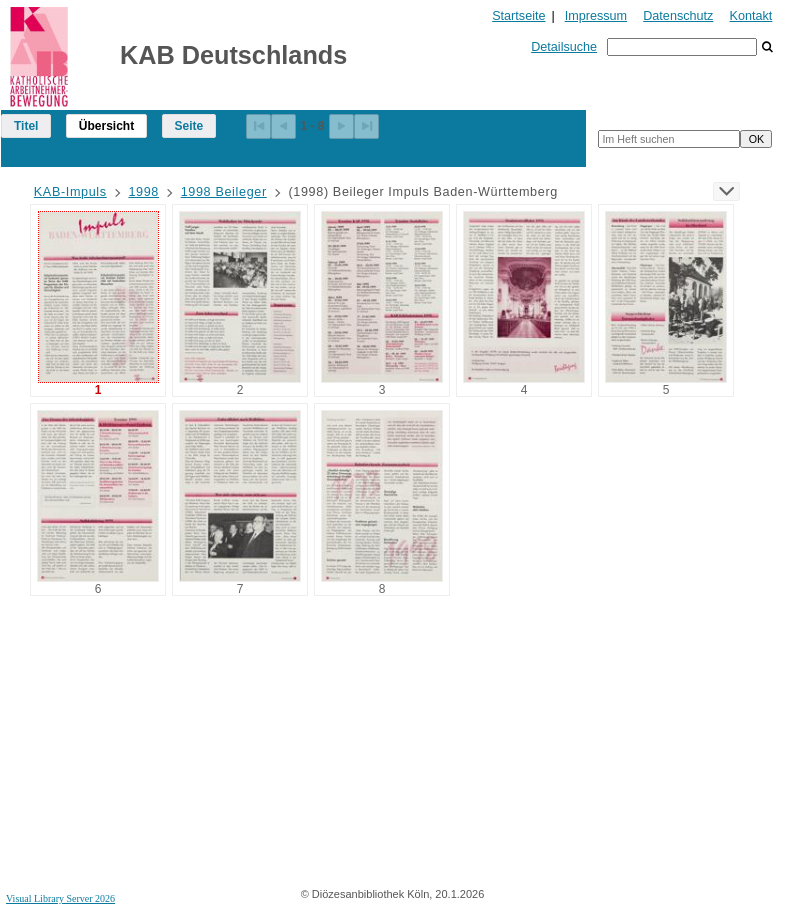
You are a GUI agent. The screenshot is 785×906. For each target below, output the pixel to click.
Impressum (596, 16)
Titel (26, 126)
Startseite (518, 16)
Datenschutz (678, 16)
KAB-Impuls (70, 192)
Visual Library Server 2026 (60, 898)
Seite (189, 126)
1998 (143, 192)
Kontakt (751, 16)
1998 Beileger (224, 192)
